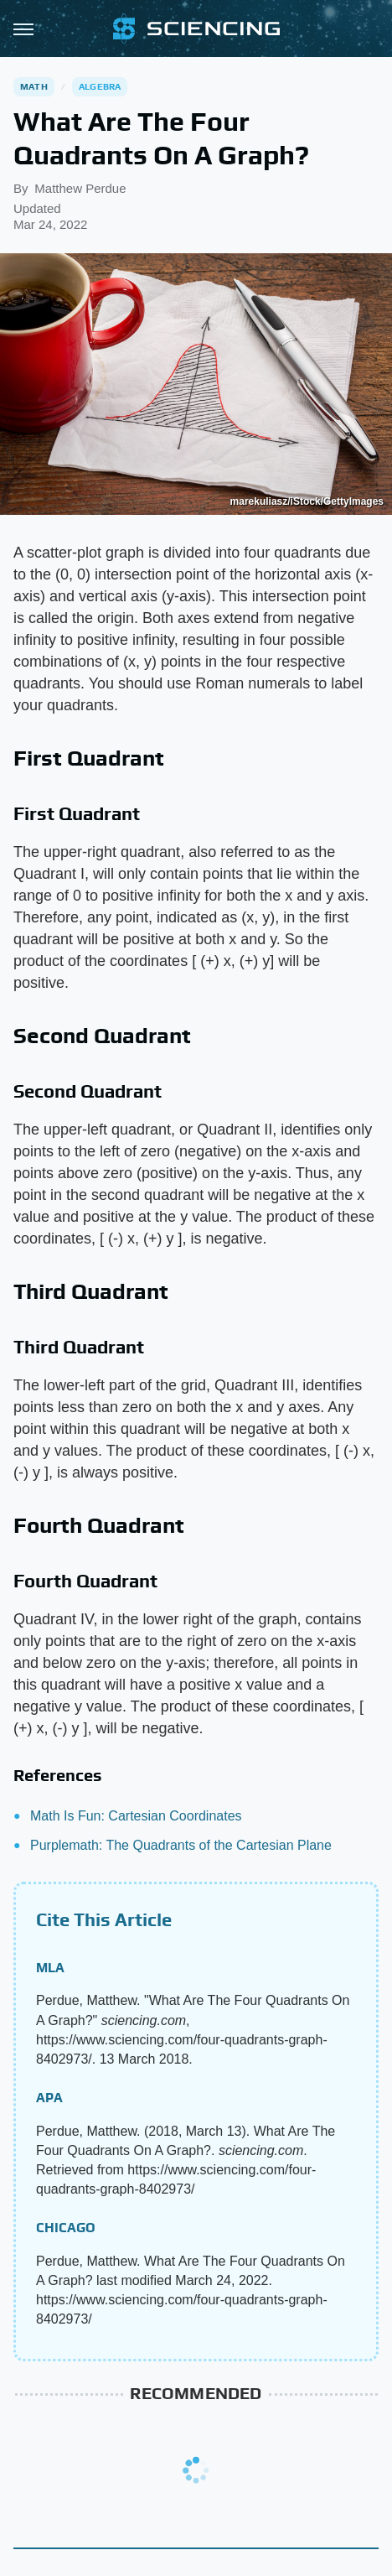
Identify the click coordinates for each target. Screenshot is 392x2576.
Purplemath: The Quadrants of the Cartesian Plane (181, 1845)
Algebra (100, 86)
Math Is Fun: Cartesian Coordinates (136, 1816)
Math (34, 86)
